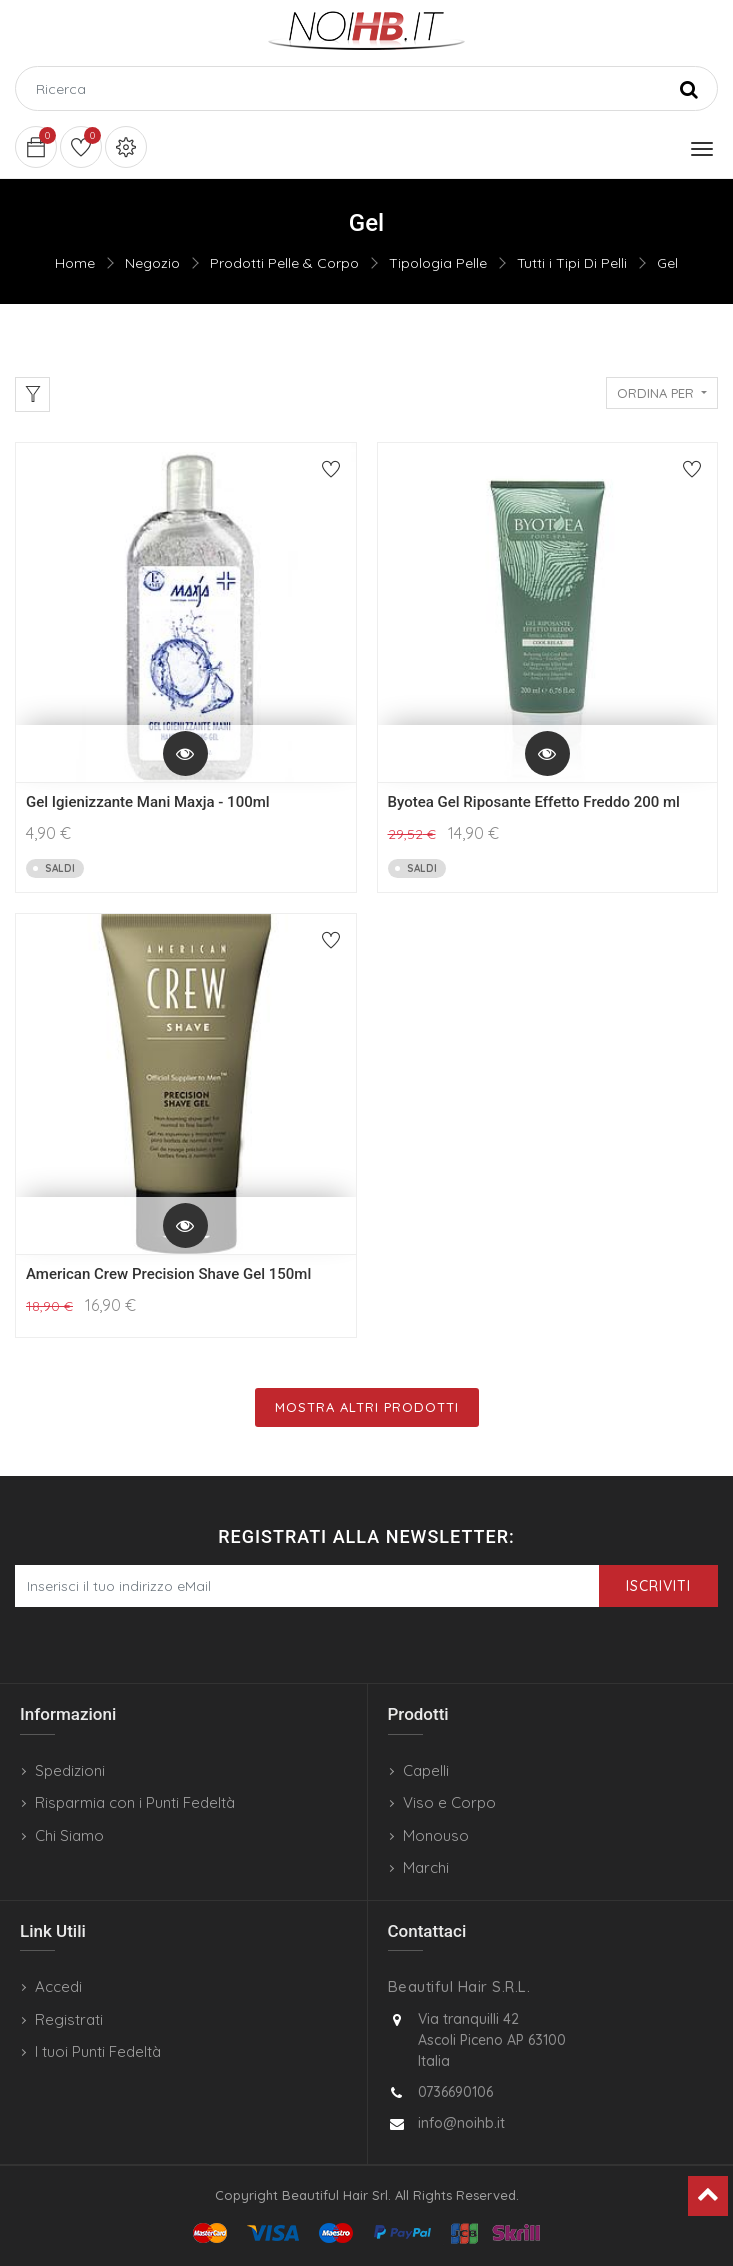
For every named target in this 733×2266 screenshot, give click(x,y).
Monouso (436, 1835)
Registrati (69, 2019)
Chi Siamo (69, 1835)
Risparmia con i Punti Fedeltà (135, 1802)
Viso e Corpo (449, 1802)
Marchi (426, 1867)
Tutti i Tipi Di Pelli (572, 263)
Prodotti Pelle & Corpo (284, 263)
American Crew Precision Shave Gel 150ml (168, 1274)
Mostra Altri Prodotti (367, 1407)
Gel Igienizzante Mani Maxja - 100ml (148, 802)
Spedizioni (70, 1770)
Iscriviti (658, 1586)
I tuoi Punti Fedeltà (98, 2051)
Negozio (152, 263)
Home (75, 263)
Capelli (426, 1770)
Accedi (58, 1986)
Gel (667, 263)
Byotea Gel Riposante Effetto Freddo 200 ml (534, 802)
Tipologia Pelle (438, 263)
